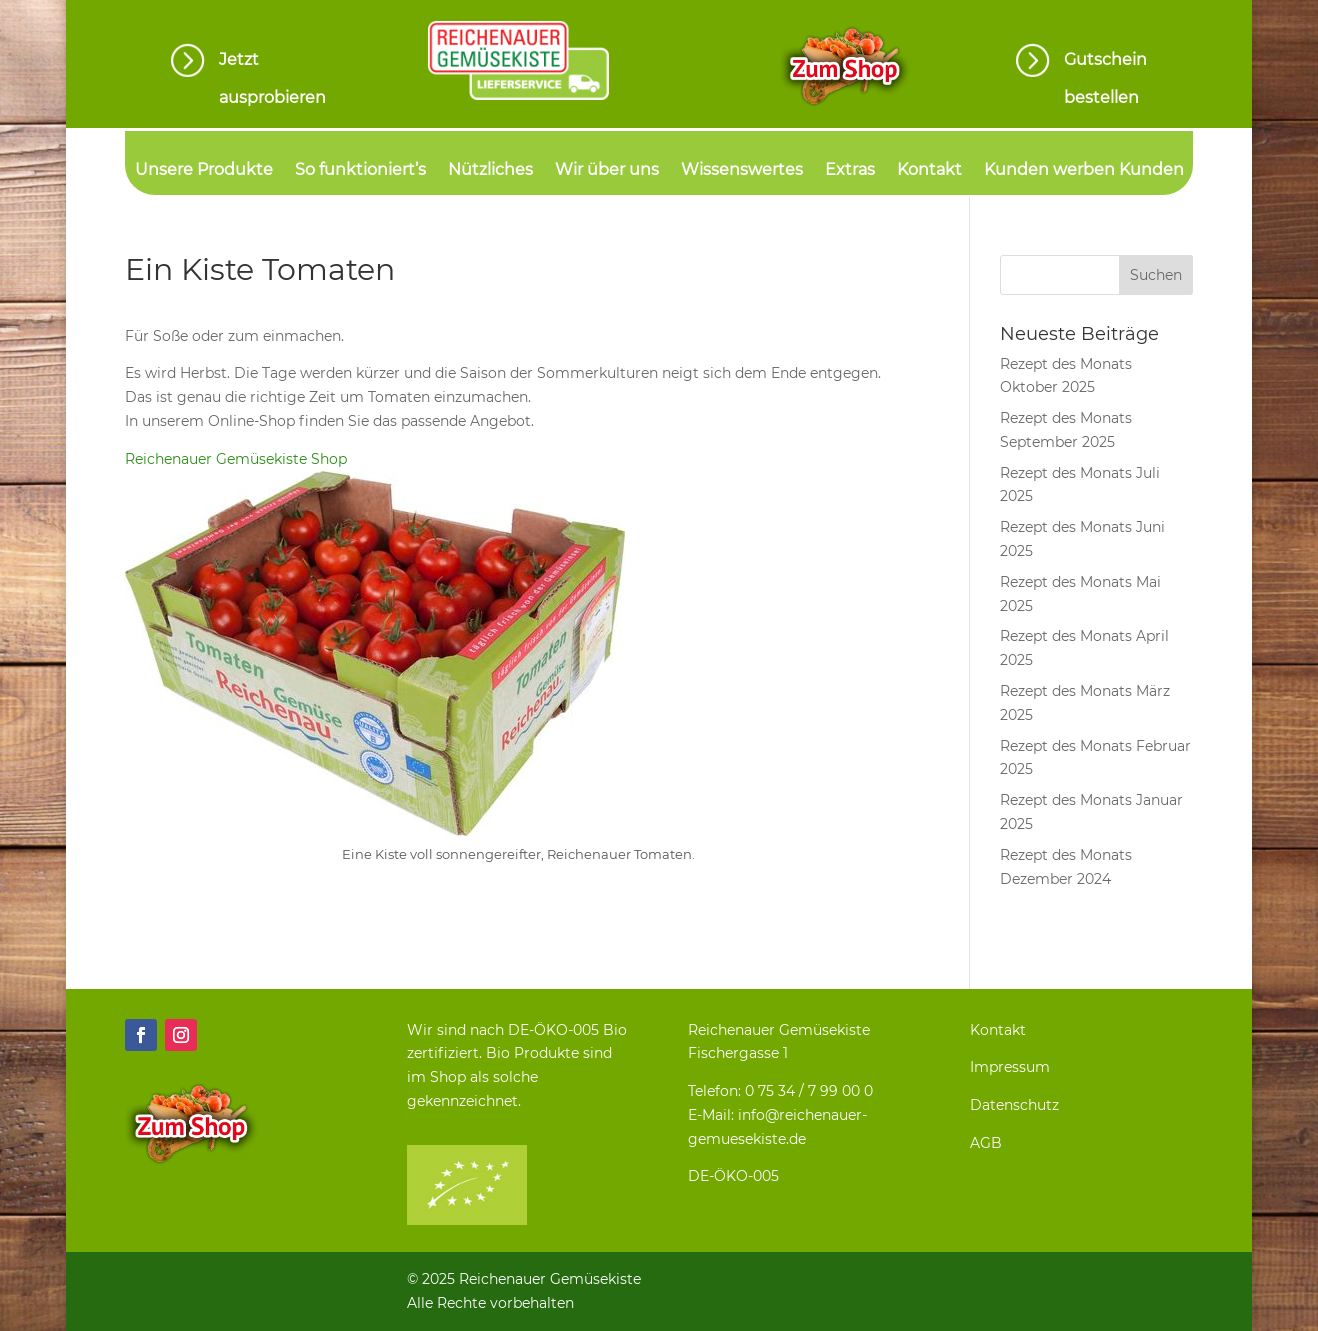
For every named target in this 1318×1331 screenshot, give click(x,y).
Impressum (1010, 1067)
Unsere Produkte (204, 171)
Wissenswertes (742, 171)
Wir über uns (607, 171)
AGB (986, 1143)
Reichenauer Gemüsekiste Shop (236, 459)
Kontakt (929, 171)
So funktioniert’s (360, 171)
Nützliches (490, 171)
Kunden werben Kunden (1084, 171)
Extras (850, 171)
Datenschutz (1014, 1105)
